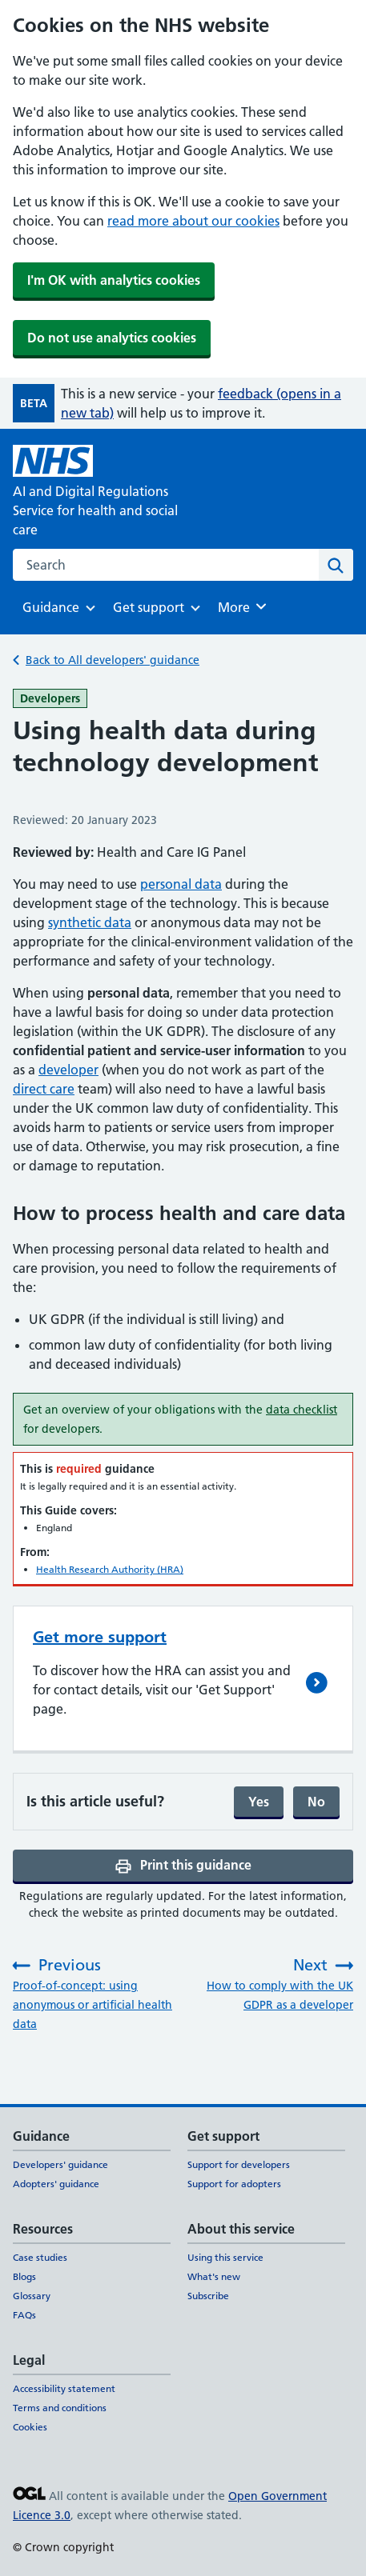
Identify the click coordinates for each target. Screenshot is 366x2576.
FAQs (24, 2315)
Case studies (40, 2257)
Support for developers (238, 2164)
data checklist (301, 1409)
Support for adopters (234, 2184)
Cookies (30, 2427)
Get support (148, 612)
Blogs (24, 2276)
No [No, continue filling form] (316, 1802)
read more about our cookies (193, 221)
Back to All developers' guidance (112, 660)
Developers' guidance (60, 2164)
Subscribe (208, 2296)
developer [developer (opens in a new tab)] (68, 1070)
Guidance (50, 612)
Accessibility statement (64, 2388)
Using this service (225, 2257)
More (244, 606)
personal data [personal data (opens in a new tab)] (181, 884)
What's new (213, 2276)
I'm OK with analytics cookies (113, 280)
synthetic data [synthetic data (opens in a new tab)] (89, 922)
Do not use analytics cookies (111, 338)
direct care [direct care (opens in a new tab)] (43, 1089)
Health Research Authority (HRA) (109, 1569)
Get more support (100, 1636)
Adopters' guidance (56, 2184)
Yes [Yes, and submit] (258, 1802)
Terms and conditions (60, 2408)
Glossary (31, 2296)
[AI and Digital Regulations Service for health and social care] (115, 492)
